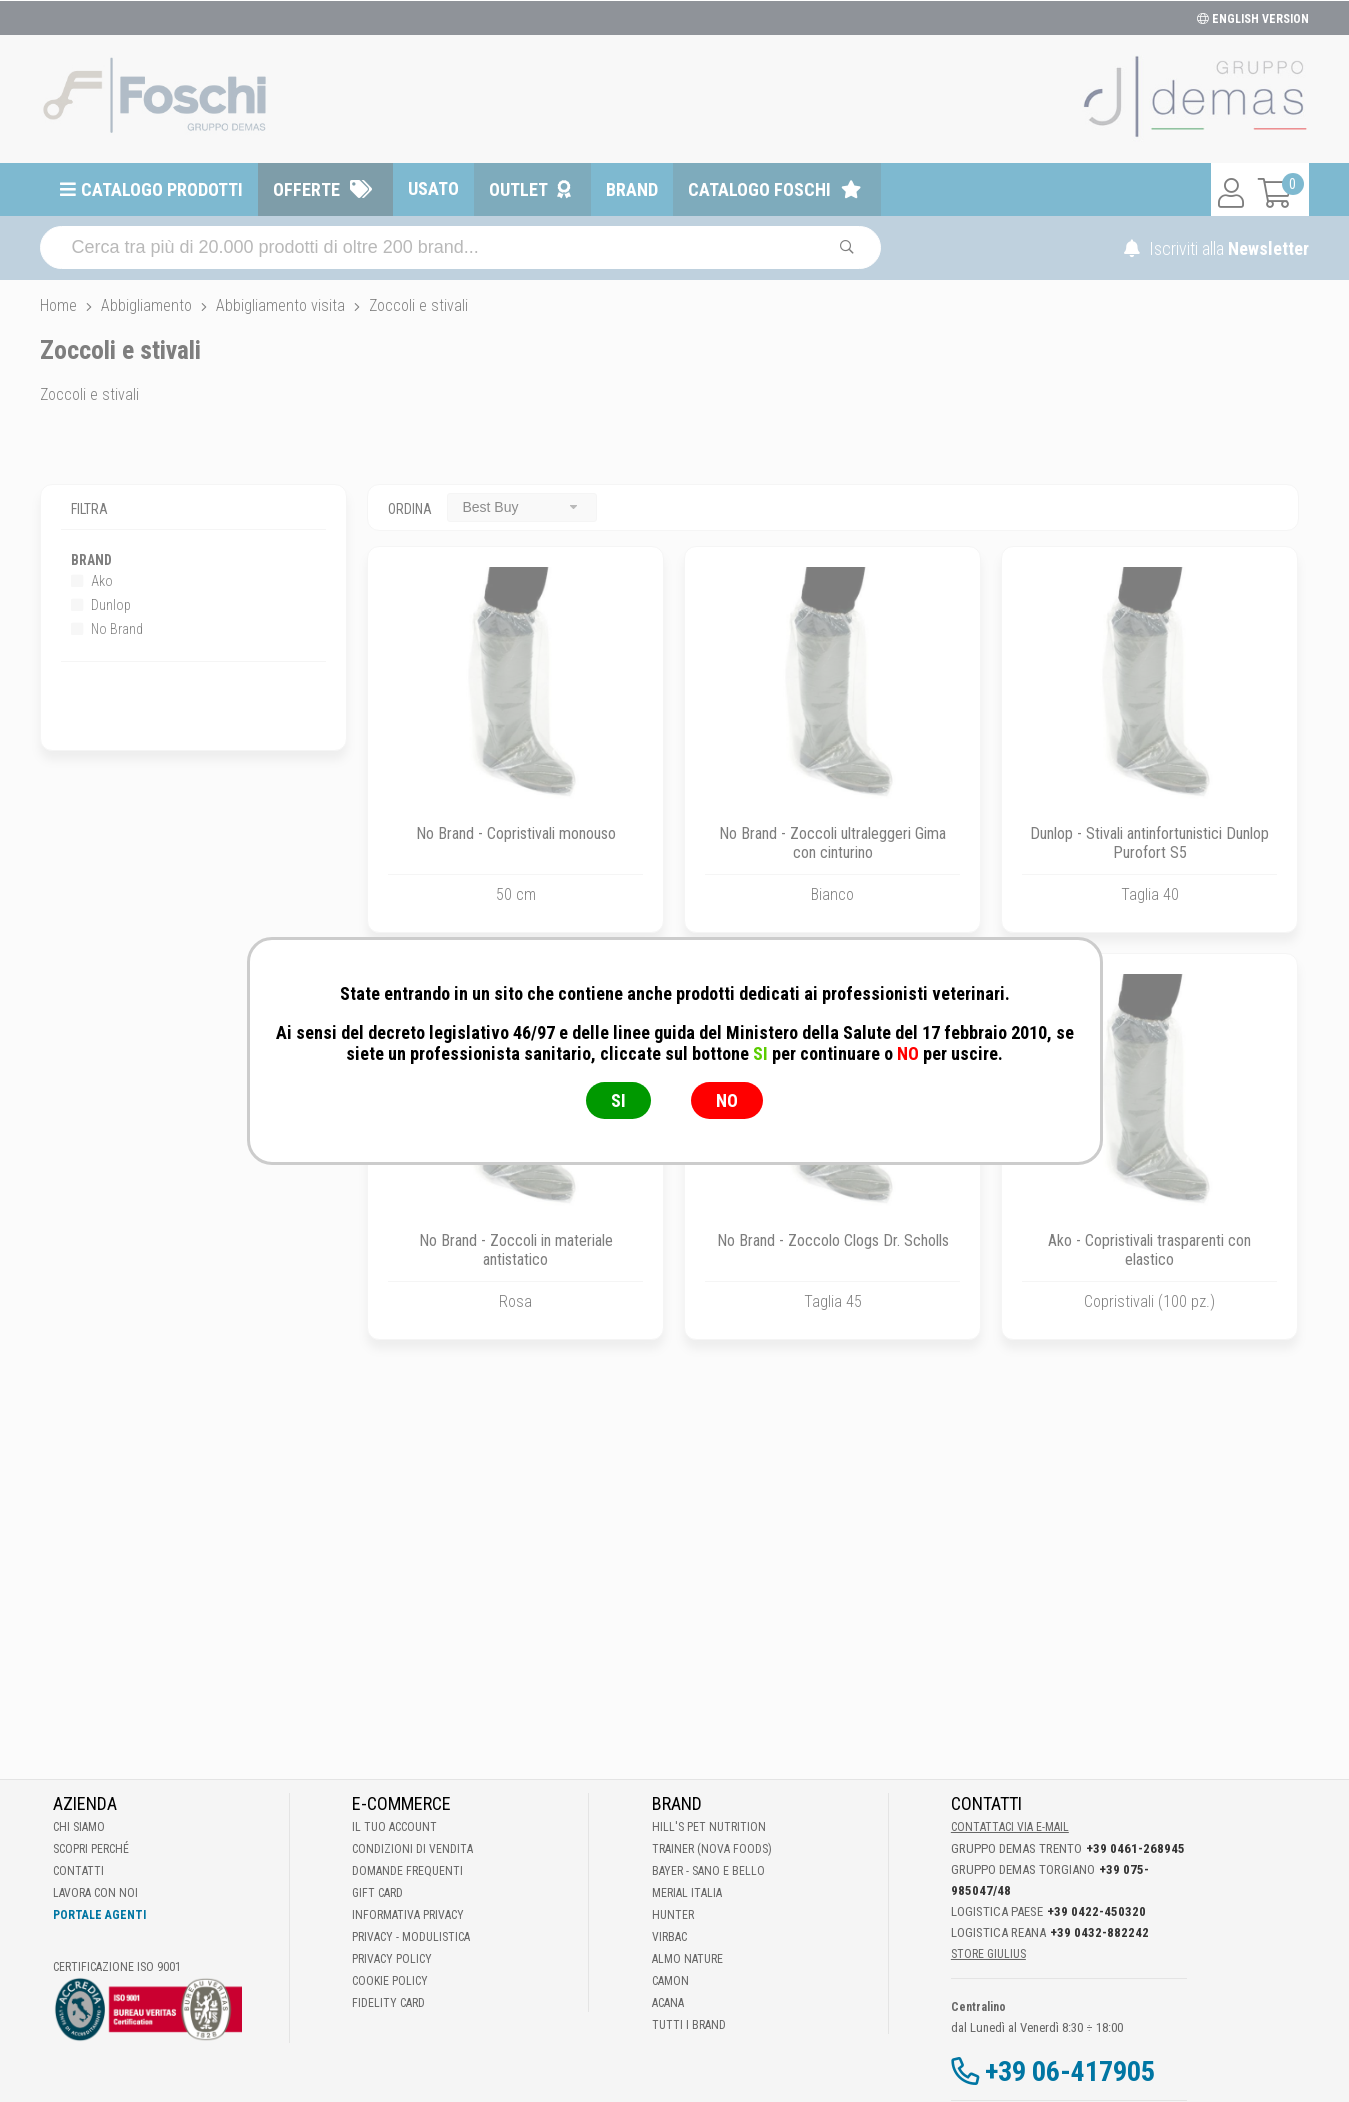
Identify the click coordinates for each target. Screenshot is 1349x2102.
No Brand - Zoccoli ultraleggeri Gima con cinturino (832, 843)
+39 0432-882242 (1099, 1932)
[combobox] (522, 507)
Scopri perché (91, 1849)
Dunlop (101, 605)
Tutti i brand (689, 2025)
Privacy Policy (392, 1959)
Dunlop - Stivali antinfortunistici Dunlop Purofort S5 (1149, 843)
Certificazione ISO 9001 (117, 1967)
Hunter (673, 1915)
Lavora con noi (95, 1893)
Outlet (518, 189)
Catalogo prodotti (162, 189)
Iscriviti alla (1216, 248)
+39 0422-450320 (1096, 1911)
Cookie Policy (390, 1981)
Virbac (669, 1937)
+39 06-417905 (1070, 2071)
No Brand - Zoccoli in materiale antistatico (516, 1250)
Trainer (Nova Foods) (712, 1849)
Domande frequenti (407, 1871)
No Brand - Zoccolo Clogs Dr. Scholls (833, 1240)
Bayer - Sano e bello (708, 1871)
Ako (92, 581)
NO (727, 1100)
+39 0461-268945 (1135, 1848)
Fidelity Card (388, 2003)
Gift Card (377, 1893)
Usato (433, 188)
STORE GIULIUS (988, 1954)
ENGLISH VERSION (1253, 19)
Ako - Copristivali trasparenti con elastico (1149, 1250)
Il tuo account (394, 1827)
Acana (668, 2003)
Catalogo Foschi (759, 189)
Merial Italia (687, 1893)
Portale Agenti (99, 1915)
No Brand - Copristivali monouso (516, 833)
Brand (632, 189)
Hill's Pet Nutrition (709, 1827)
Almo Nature (687, 1959)
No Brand (107, 629)
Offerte (306, 189)
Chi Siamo (79, 1827)
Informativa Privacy (408, 1915)
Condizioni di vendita (412, 1849)
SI (618, 1100)
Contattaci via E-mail (1010, 1827)
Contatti (78, 1871)
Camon (670, 1981)
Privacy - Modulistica (411, 1937)
